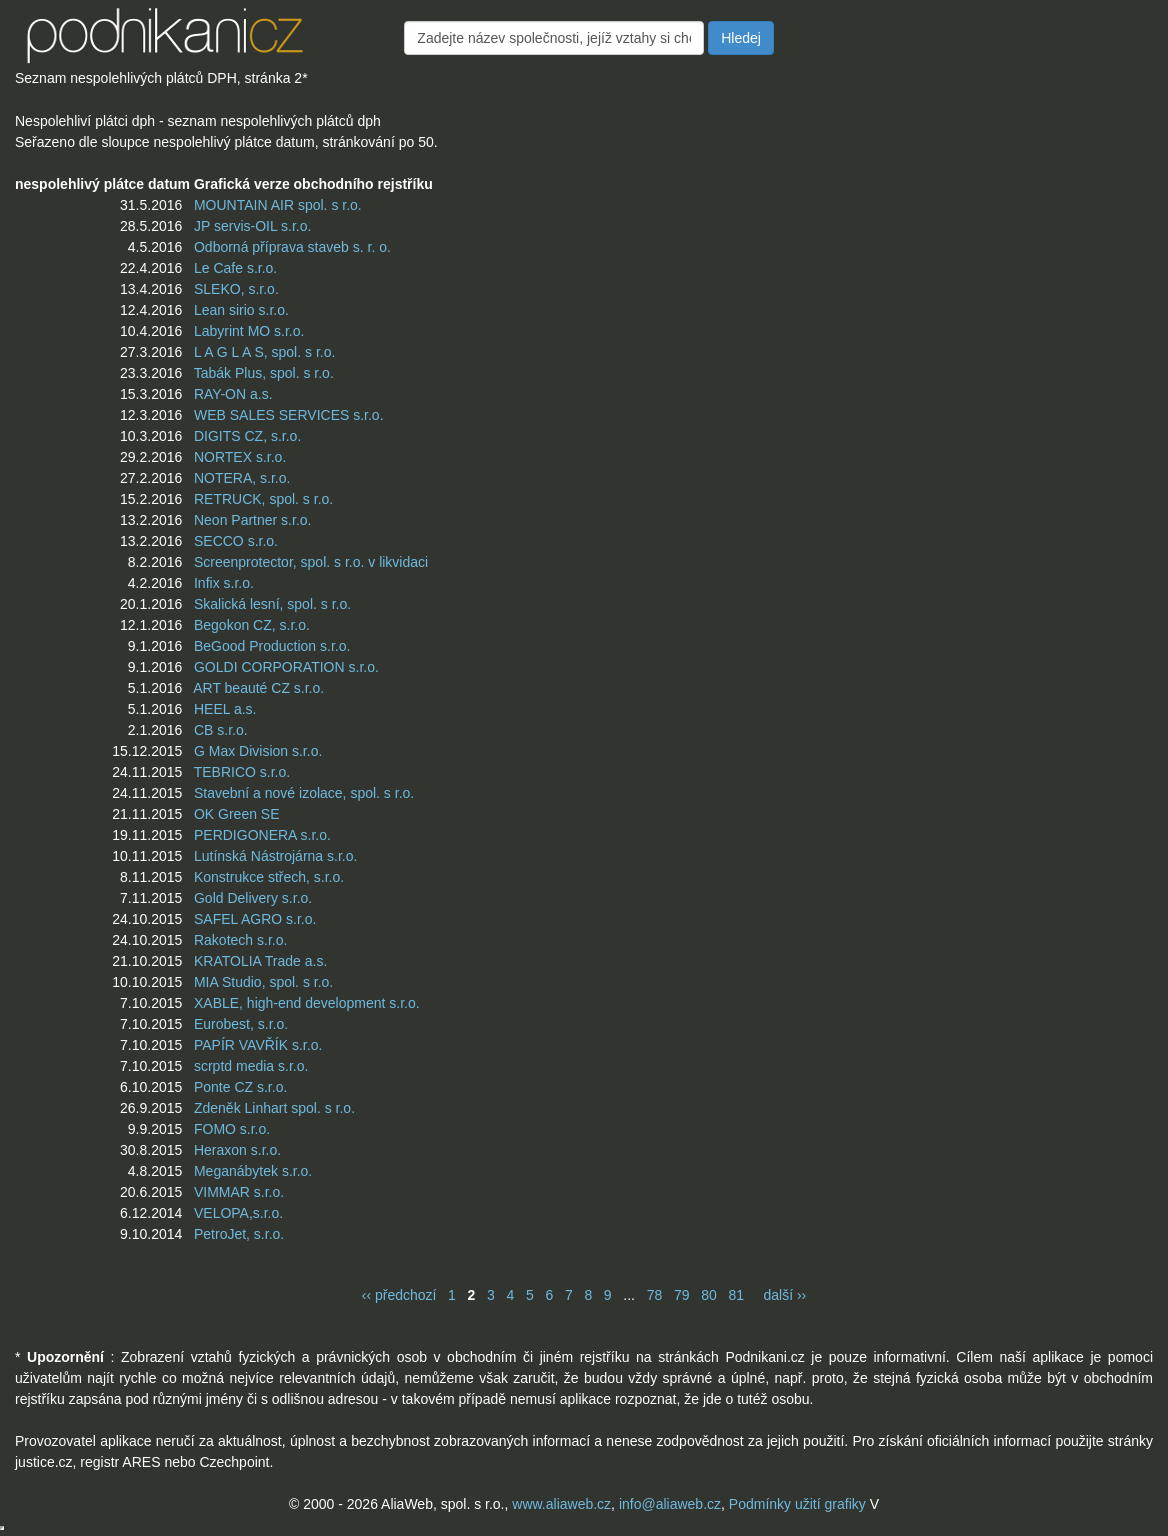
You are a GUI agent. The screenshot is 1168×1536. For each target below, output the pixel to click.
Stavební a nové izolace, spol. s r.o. (304, 793)
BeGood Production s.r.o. (272, 646)
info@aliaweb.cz (670, 1504)
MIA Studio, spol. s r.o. (263, 982)
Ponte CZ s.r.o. (240, 1087)
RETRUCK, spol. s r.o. (263, 499)
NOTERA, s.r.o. (242, 478)
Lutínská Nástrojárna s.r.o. (275, 856)
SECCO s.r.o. (236, 541)
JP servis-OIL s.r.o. (252, 226)
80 (709, 1295)
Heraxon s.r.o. (237, 1150)
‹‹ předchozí (399, 1295)
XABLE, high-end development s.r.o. (307, 1003)
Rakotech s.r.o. (240, 940)
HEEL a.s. (225, 709)
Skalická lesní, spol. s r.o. (272, 604)
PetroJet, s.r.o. (239, 1234)
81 (736, 1295)
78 (655, 1295)
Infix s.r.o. (224, 583)
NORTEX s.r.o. (240, 457)
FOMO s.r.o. (232, 1129)
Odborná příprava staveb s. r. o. (292, 247)
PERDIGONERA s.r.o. (262, 835)
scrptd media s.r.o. (251, 1066)
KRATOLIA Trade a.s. (260, 961)
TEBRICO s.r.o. (242, 772)
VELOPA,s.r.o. (238, 1213)
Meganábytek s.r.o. (253, 1171)
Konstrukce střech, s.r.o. (269, 877)
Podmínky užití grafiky (797, 1504)
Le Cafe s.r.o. (235, 268)
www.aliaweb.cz (561, 1504)
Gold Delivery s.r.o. (253, 898)
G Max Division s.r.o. (258, 751)
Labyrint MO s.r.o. (249, 331)
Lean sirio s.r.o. (241, 310)
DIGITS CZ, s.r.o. (247, 436)
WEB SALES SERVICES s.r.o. (289, 415)
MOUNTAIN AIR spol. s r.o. (278, 205)
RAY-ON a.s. (233, 394)
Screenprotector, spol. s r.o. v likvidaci (311, 562)
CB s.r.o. (221, 730)
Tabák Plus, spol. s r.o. (264, 373)
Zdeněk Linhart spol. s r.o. (274, 1108)
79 (682, 1295)
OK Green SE (237, 814)
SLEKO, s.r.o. (236, 289)
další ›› (784, 1295)
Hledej (741, 38)
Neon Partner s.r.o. (253, 520)
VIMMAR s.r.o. (239, 1192)
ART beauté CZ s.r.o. (258, 688)
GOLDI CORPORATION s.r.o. (286, 667)
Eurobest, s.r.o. (241, 1024)
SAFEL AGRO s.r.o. (255, 919)
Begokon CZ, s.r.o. (252, 625)
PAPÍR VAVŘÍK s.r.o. (258, 1045)
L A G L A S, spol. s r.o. (264, 352)
